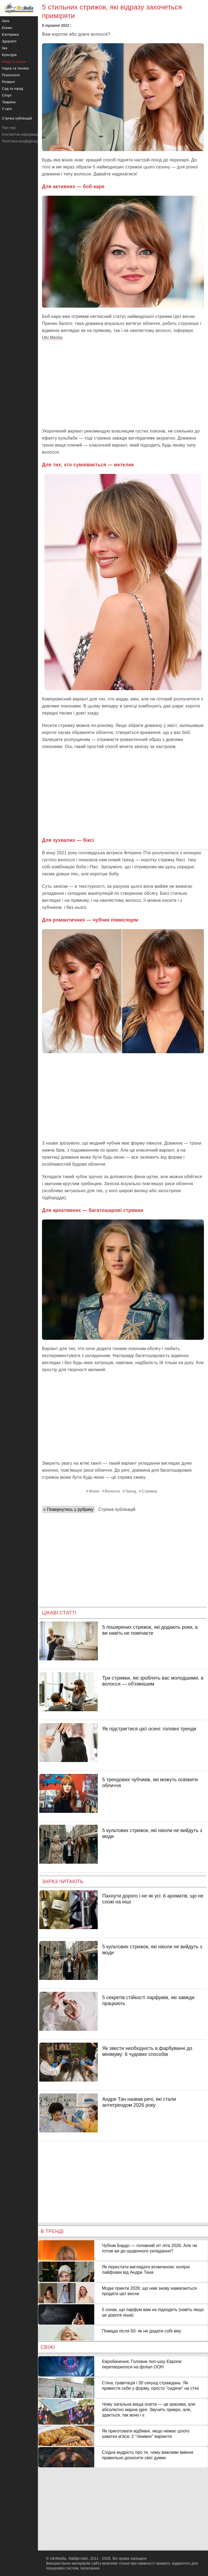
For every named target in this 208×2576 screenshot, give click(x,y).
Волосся (112, 1491)
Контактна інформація (21, 134)
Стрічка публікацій (116, 1509)
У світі (7, 109)
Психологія (11, 75)
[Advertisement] (123, 384)
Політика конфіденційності (25, 141)
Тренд (130, 1491)
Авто (5, 21)
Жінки (94, 1491)
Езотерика (10, 34)
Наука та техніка (15, 68)
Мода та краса (13, 61)
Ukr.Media (52, 337)
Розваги (8, 82)
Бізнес (7, 28)
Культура (9, 55)
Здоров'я (9, 41)
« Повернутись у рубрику (68, 1509)
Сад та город (12, 89)
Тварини (8, 102)
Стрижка (149, 1491)
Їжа (4, 48)
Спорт (7, 95)
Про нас (9, 127)
